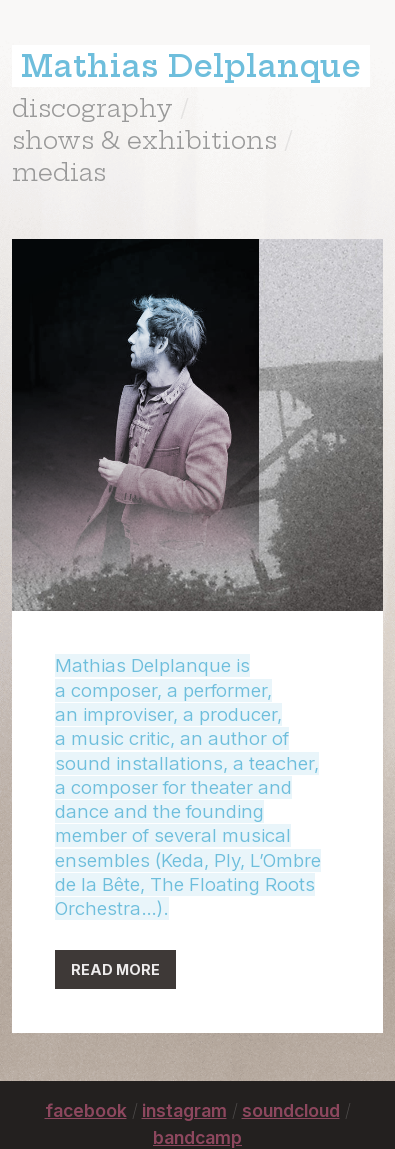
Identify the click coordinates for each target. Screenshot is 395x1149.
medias (59, 172)
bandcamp (197, 1137)
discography (92, 108)
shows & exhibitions (144, 140)
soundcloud (291, 1110)
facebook (86, 1110)
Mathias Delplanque (191, 66)
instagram (184, 1110)
